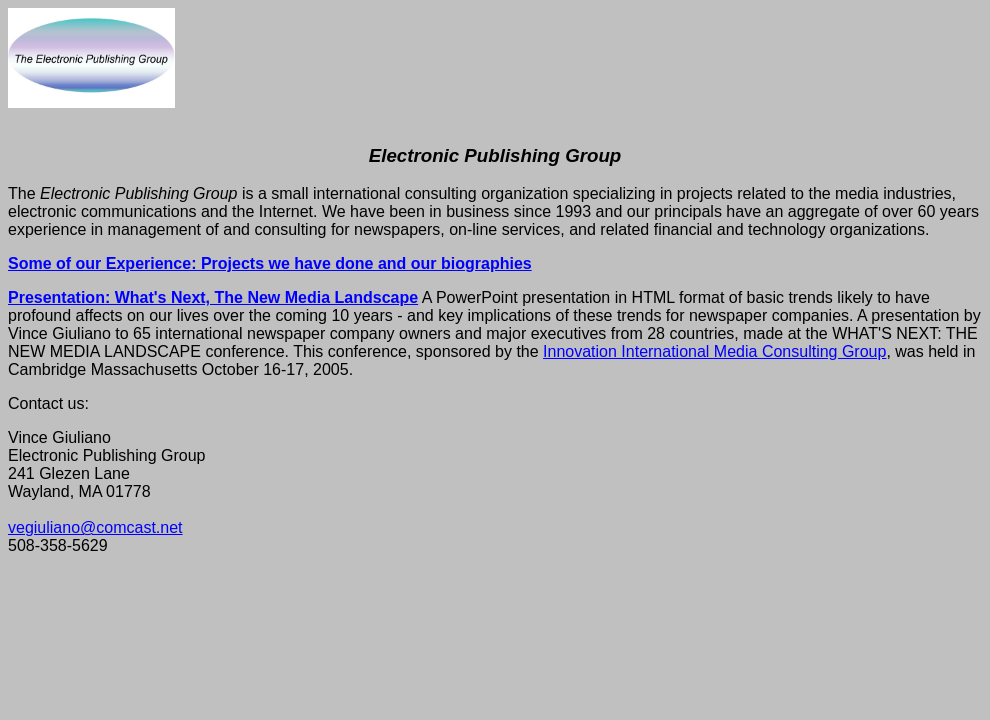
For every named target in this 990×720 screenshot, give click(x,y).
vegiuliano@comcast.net (95, 527)
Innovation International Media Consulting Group (714, 351)
